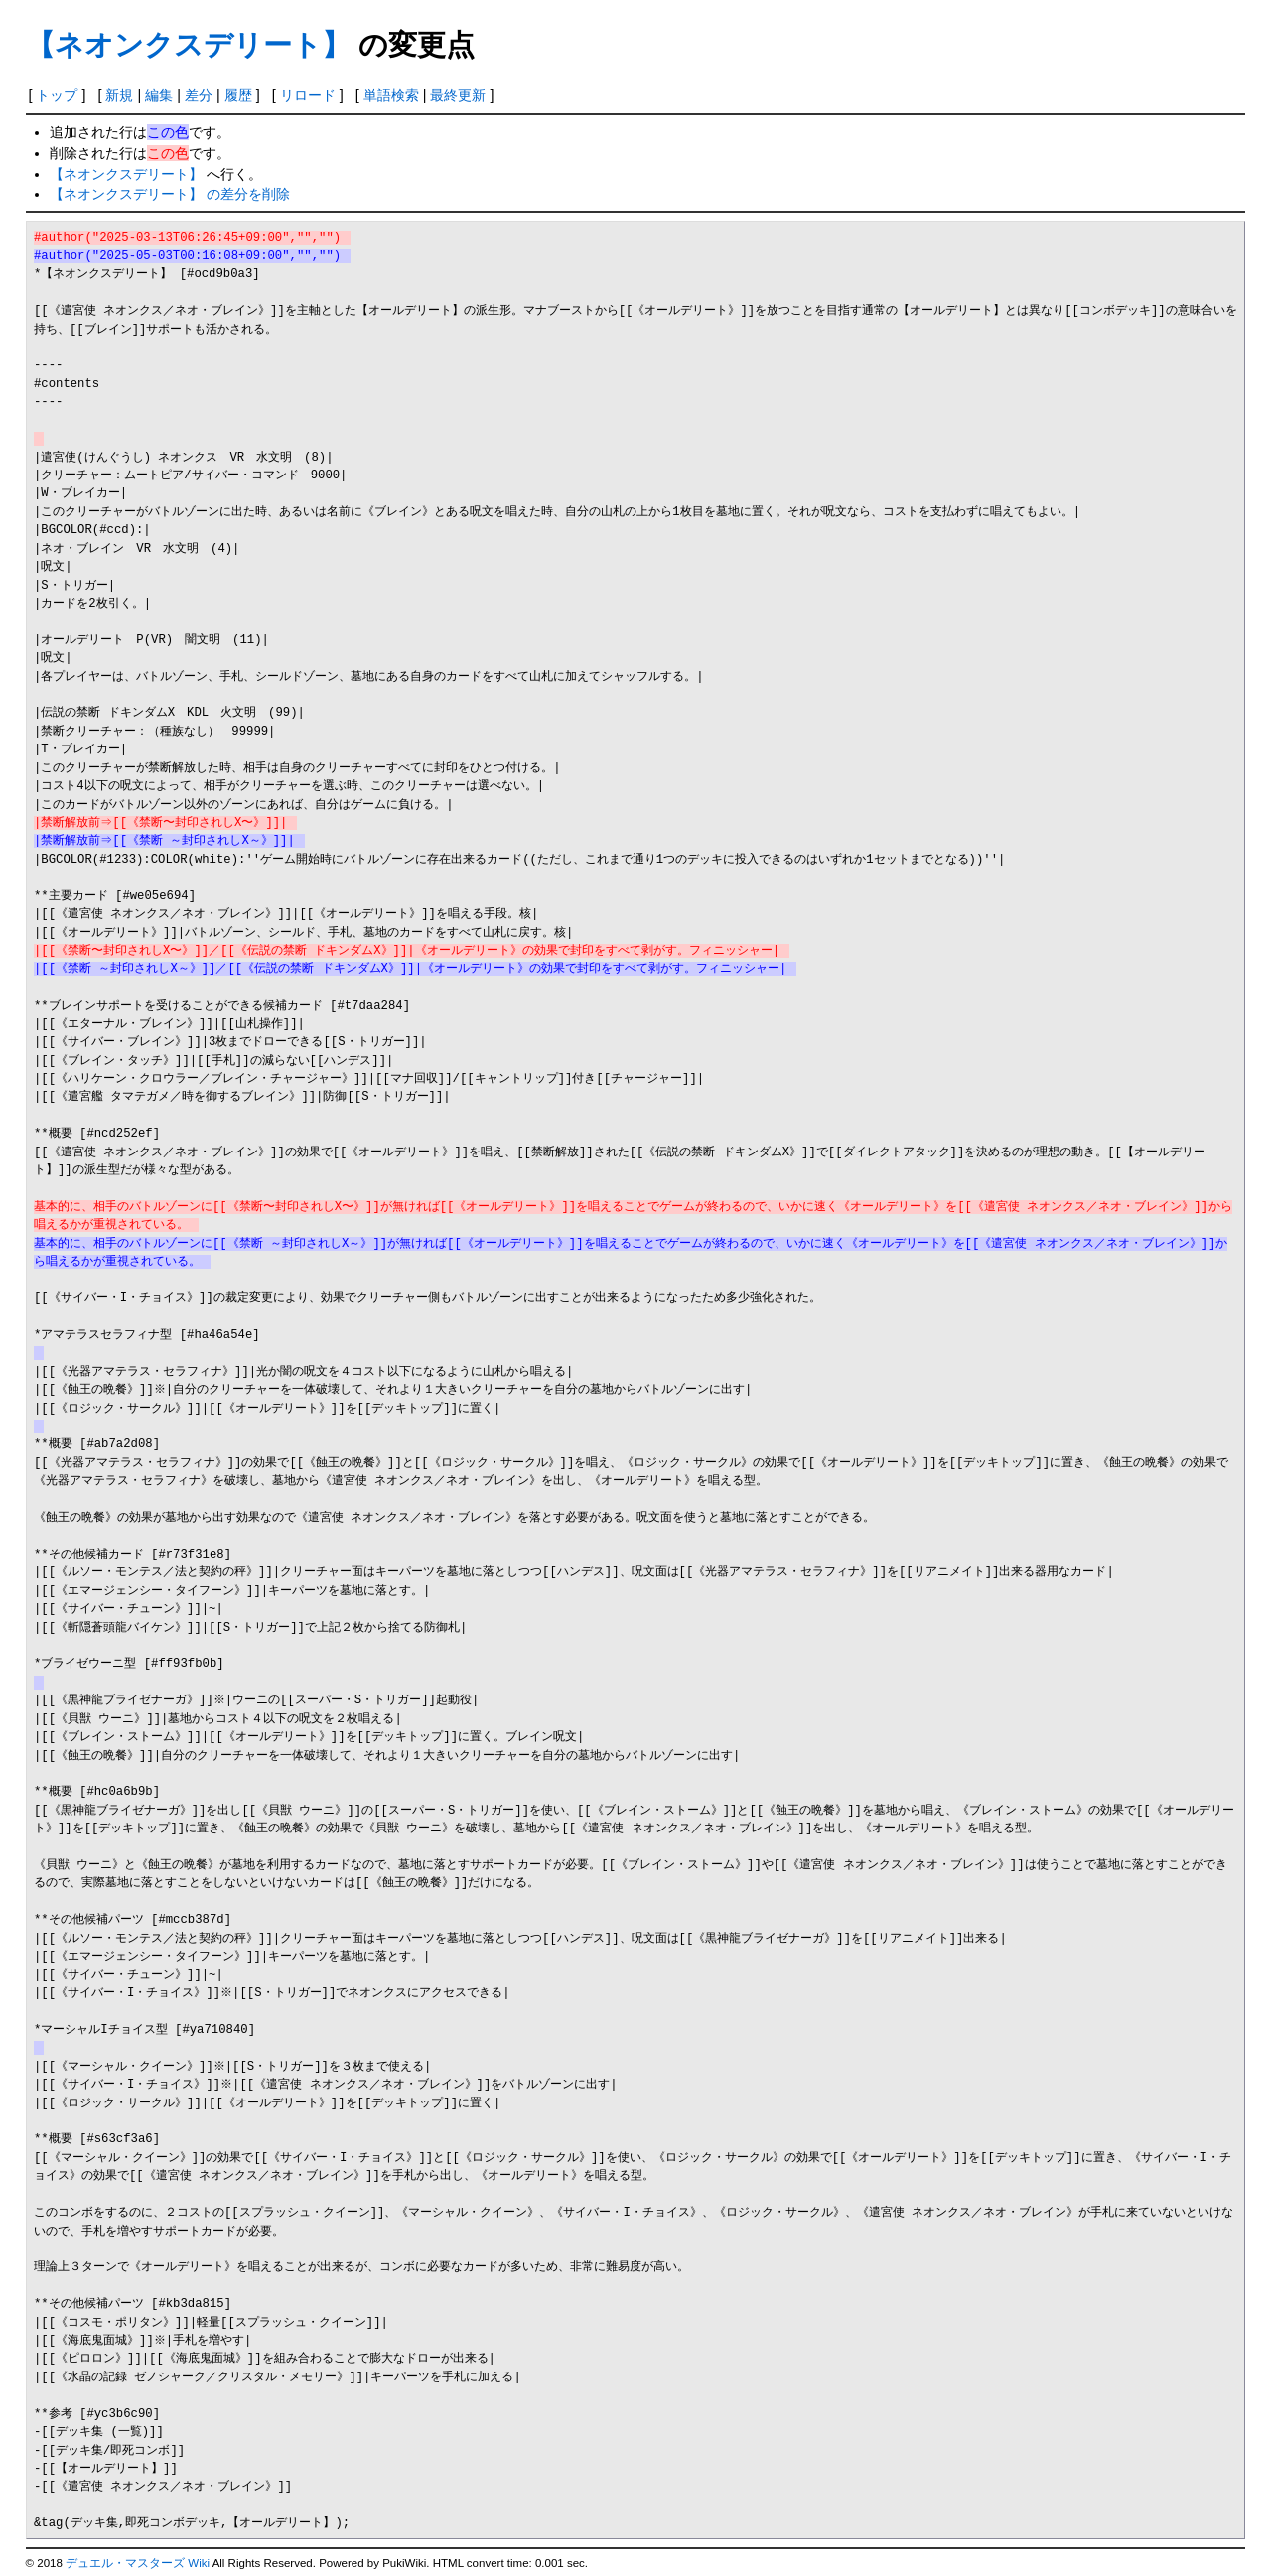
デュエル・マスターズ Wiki (138, 2563)
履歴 (238, 95)
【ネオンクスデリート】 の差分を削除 (170, 194)
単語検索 (391, 95)
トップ (56, 95)
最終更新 (458, 95)
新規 (119, 95)
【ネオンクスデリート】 (188, 45)
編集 (159, 95)
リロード (308, 95)
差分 (198, 95)
